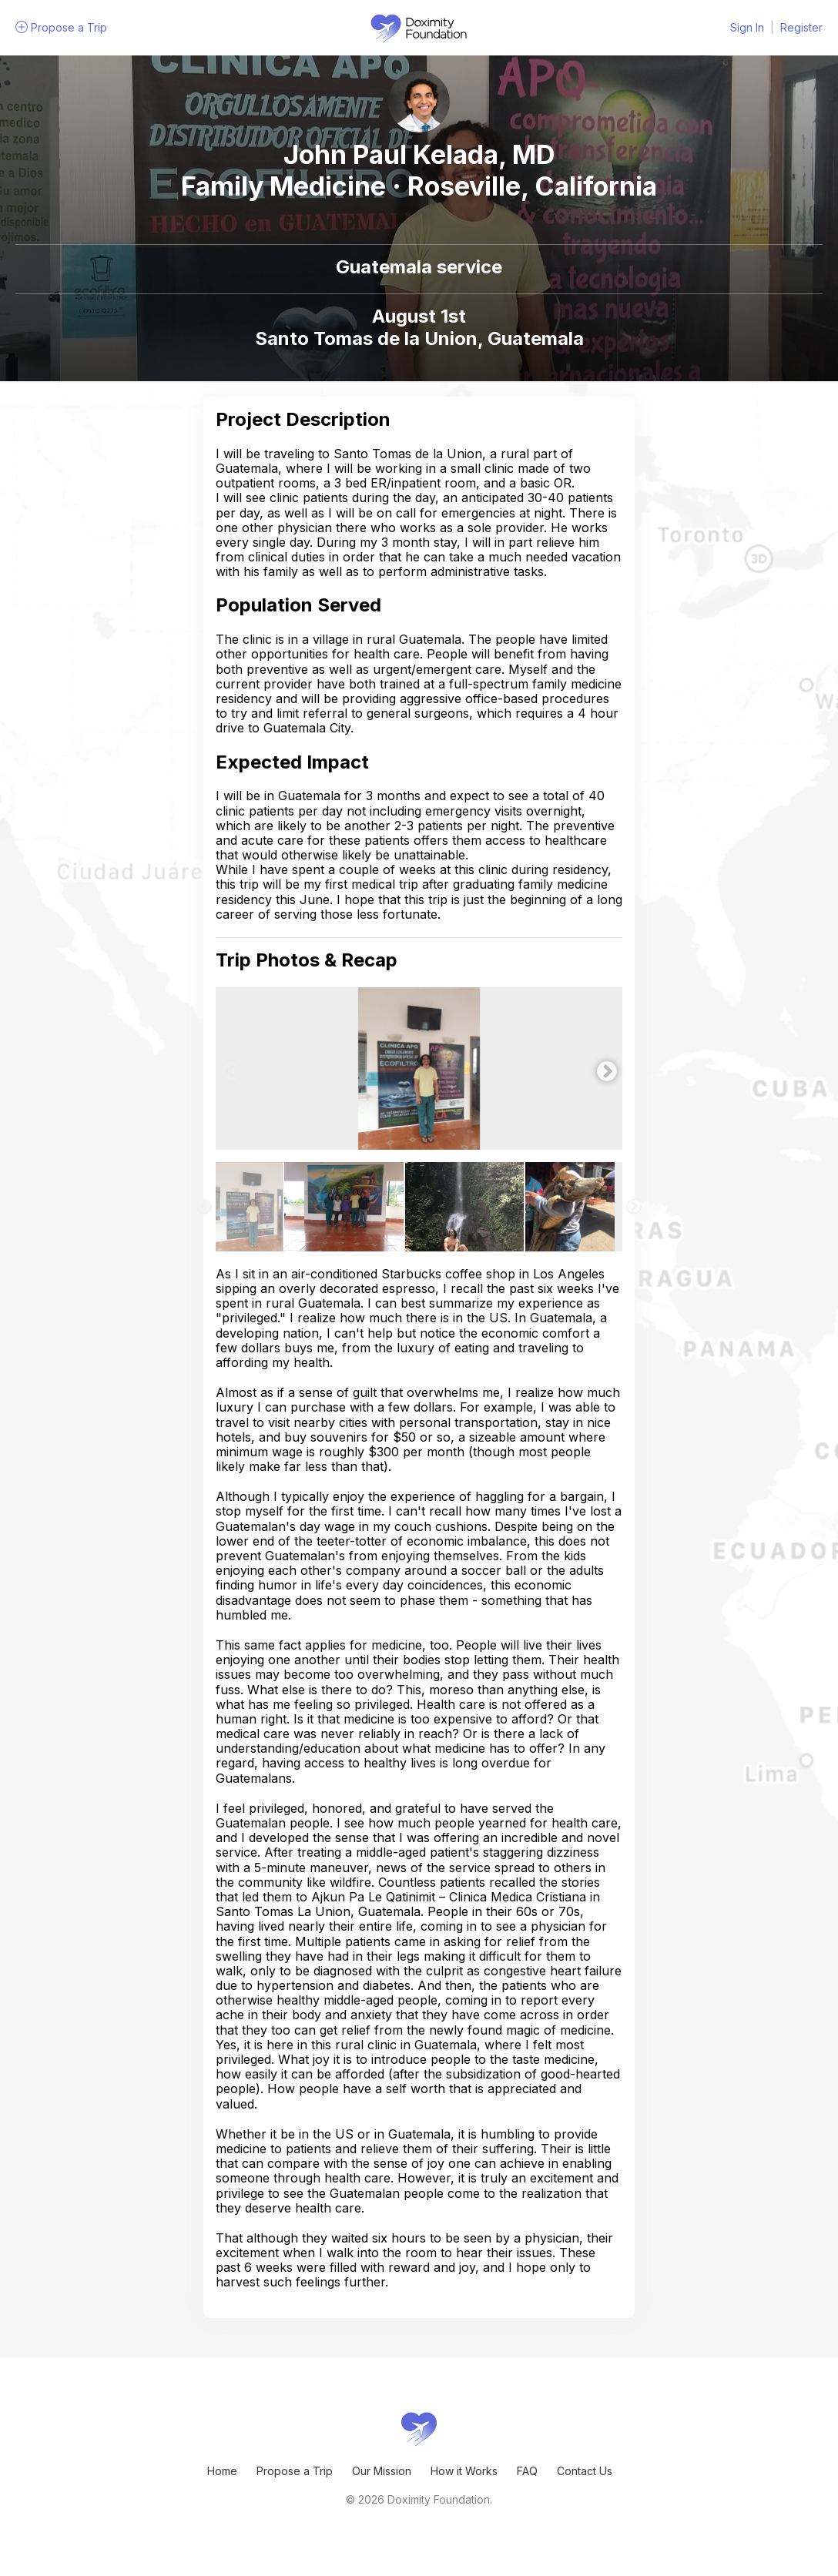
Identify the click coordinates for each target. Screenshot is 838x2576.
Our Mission (381, 2470)
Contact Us (584, 2470)
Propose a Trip (294, 2470)
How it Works (464, 2470)
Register (801, 27)
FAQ (527, 2470)
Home (222, 2470)
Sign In (747, 27)
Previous (227, 1068)
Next (603, 1068)
